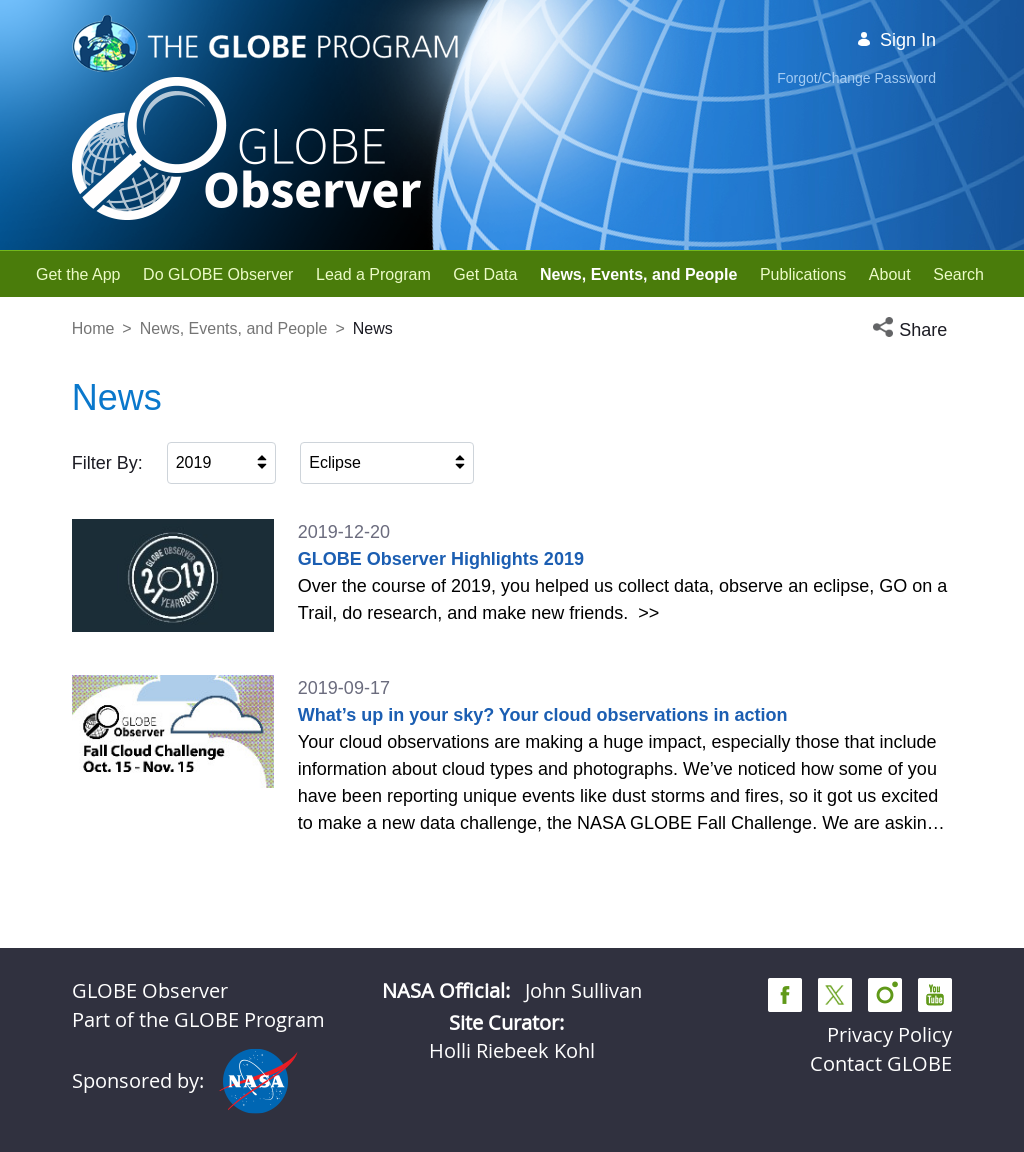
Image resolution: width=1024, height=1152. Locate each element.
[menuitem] (78, 274)
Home (93, 328)
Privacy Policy (889, 1034)
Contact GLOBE (881, 1063)
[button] (912, 330)
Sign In (896, 40)
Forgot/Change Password (856, 78)
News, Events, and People (234, 328)
